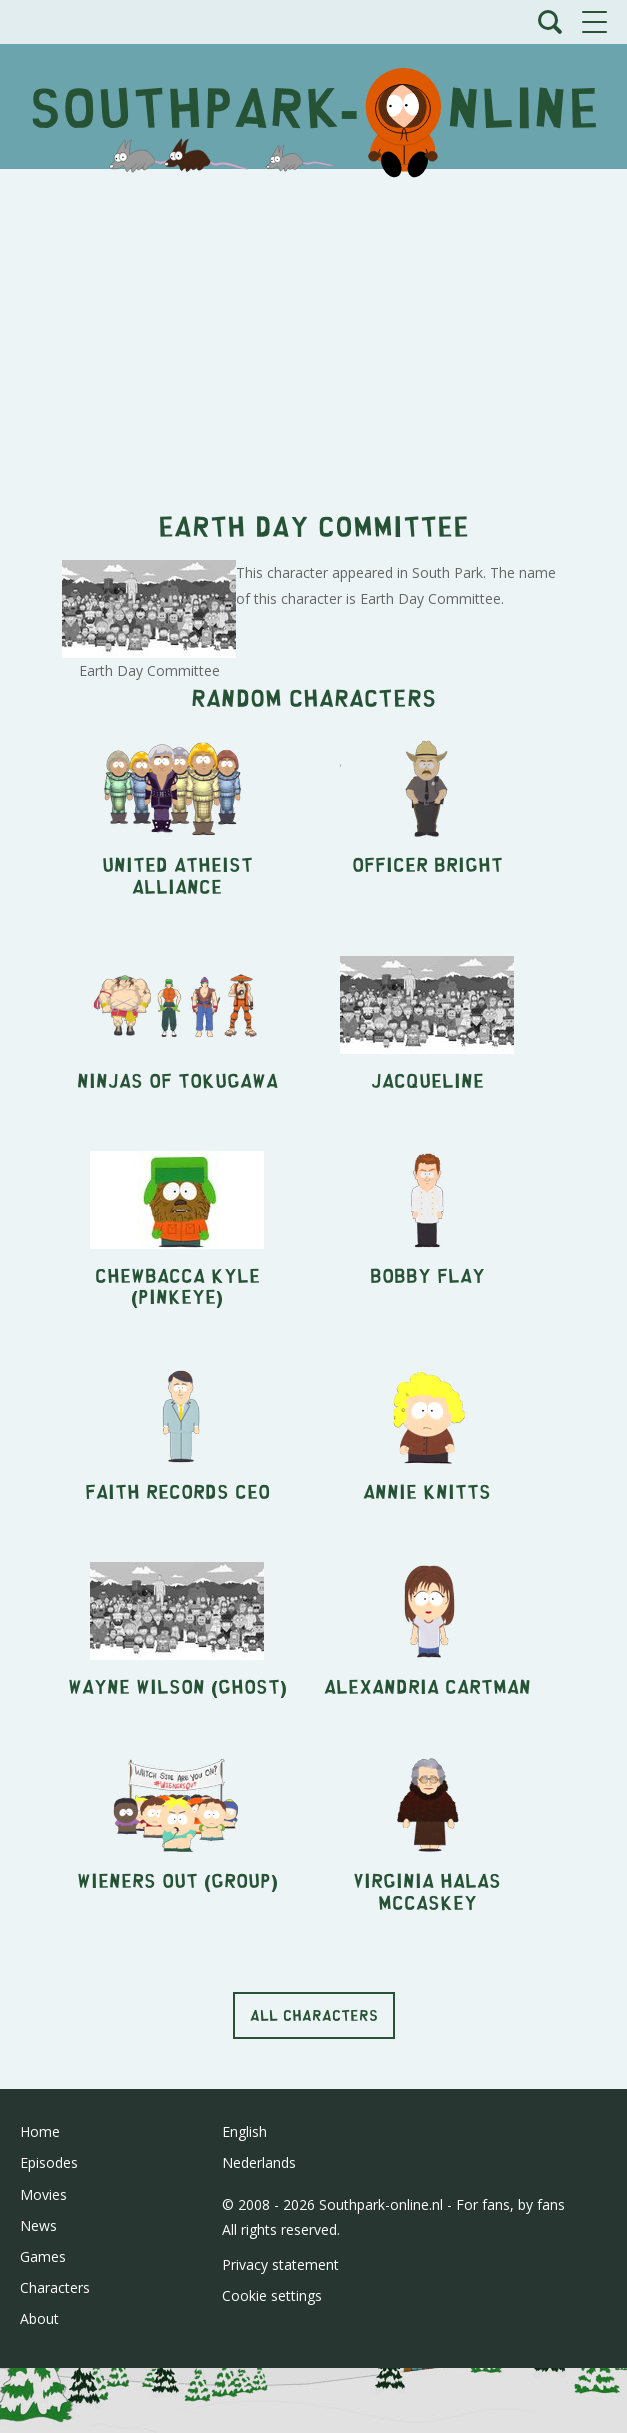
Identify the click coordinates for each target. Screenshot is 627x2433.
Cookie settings (272, 2295)
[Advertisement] (313, 329)
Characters (55, 2287)
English (244, 2131)
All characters (314, 2014)
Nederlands (259, 2162)
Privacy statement (280, 2264)
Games (43, 2256)
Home (40, 2131)
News (38, 2225)
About (39, 2318)
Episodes (49, 2162)
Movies (43, 2194)
